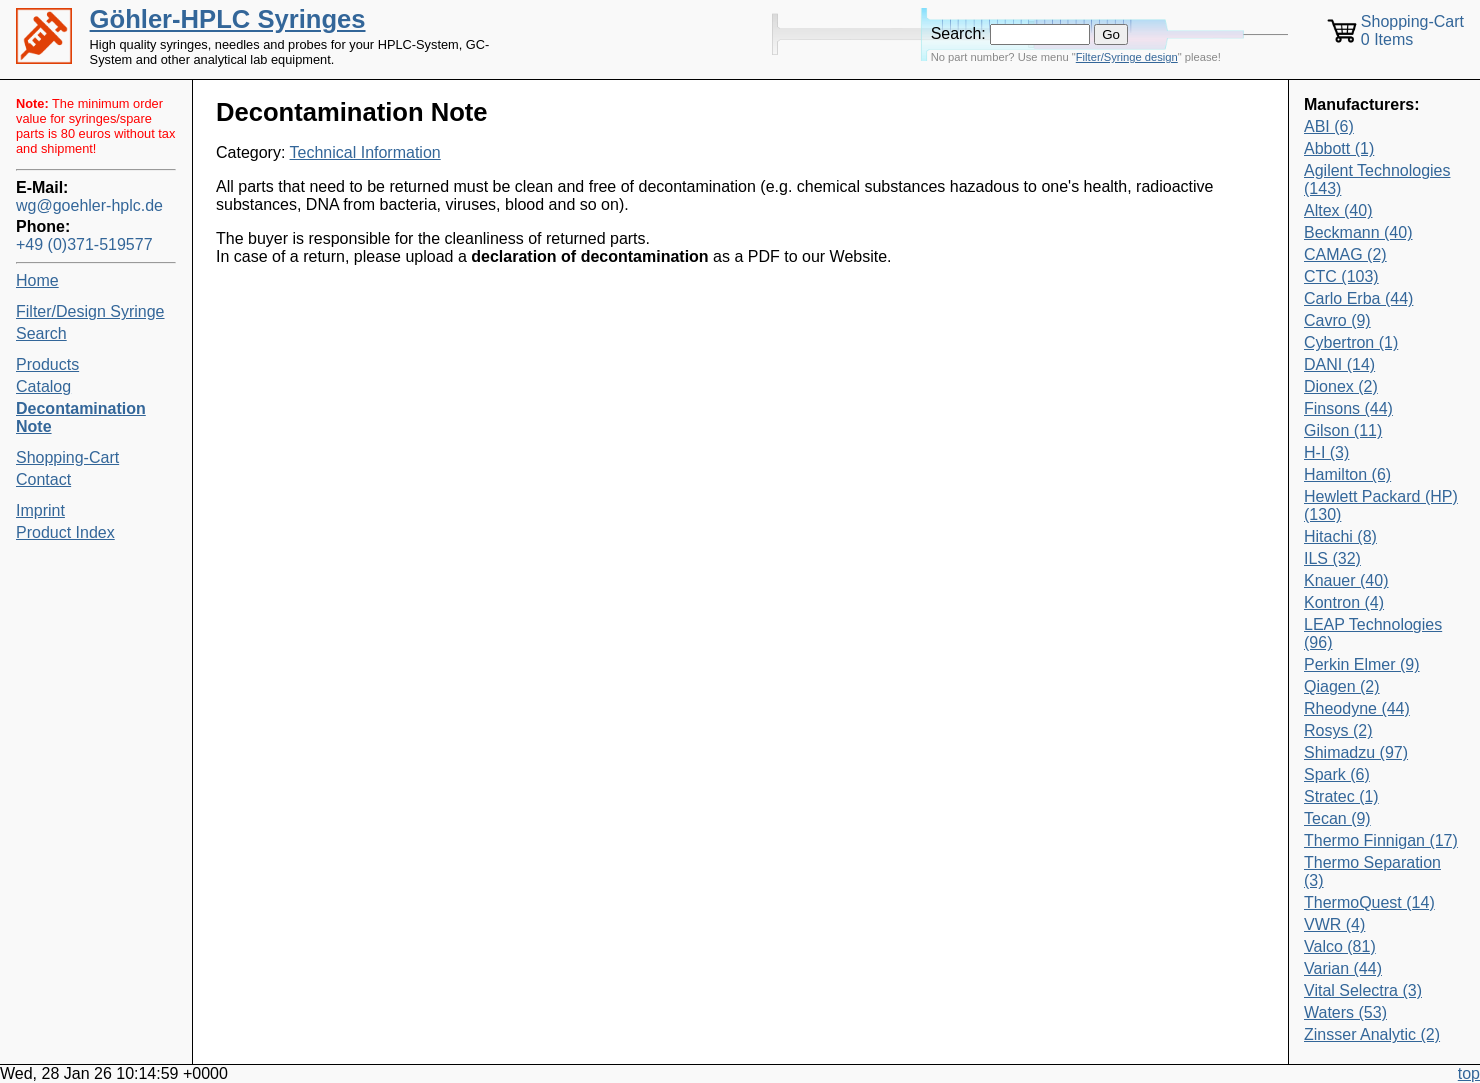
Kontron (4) (1344, 602)
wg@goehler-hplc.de (89, 205)
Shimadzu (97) (1356, 752)
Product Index (65, 532)
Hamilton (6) (1347, 474)
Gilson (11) (1343, 430)
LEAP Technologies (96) (1373, 633)
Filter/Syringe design (1127, 57)
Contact (43, 479)
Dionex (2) (1341, 386)
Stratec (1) (1341, 796)
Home (37, 280)
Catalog (43, 386)
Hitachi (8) (1340, 536)
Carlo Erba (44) (1358, 298)
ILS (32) (1332, 558)
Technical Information (365, 152)
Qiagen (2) (1342, 686)
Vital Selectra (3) (1363, 990)
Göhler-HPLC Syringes (228, 19)
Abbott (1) (1339, 148)
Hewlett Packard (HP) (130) (1381, 505)
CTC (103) (1341, 276)
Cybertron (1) (1351, 342)
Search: (958, 33)
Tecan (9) (1337, 818)
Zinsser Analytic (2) (1372, 1034)
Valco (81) (1340, 946)
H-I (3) (1326, 452)
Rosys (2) (1338, 730)
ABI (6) (1329, 126)
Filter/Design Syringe (90, 311)
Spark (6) (1337, 774)
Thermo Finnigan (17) (1381, 840)
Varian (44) (1343, 968)
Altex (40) (1338, 210)
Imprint (40, 510)
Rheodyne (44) (1357, 708)
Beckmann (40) (1358, 232)
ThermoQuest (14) (1369, 902)
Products (47, 364)
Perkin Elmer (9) (1362, 664)
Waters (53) (1345, 1012)
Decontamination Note (81, 417)
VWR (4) (1334, 924)
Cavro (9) (1337, 320)
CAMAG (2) (1345, 254)
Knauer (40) (1346, 580)
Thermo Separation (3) (1372, 871)
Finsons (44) (1348, 408)
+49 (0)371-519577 (84, 244)
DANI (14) (1339, 364)
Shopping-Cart (67, 457)
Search (41, 333)
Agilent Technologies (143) (1377, 179)
